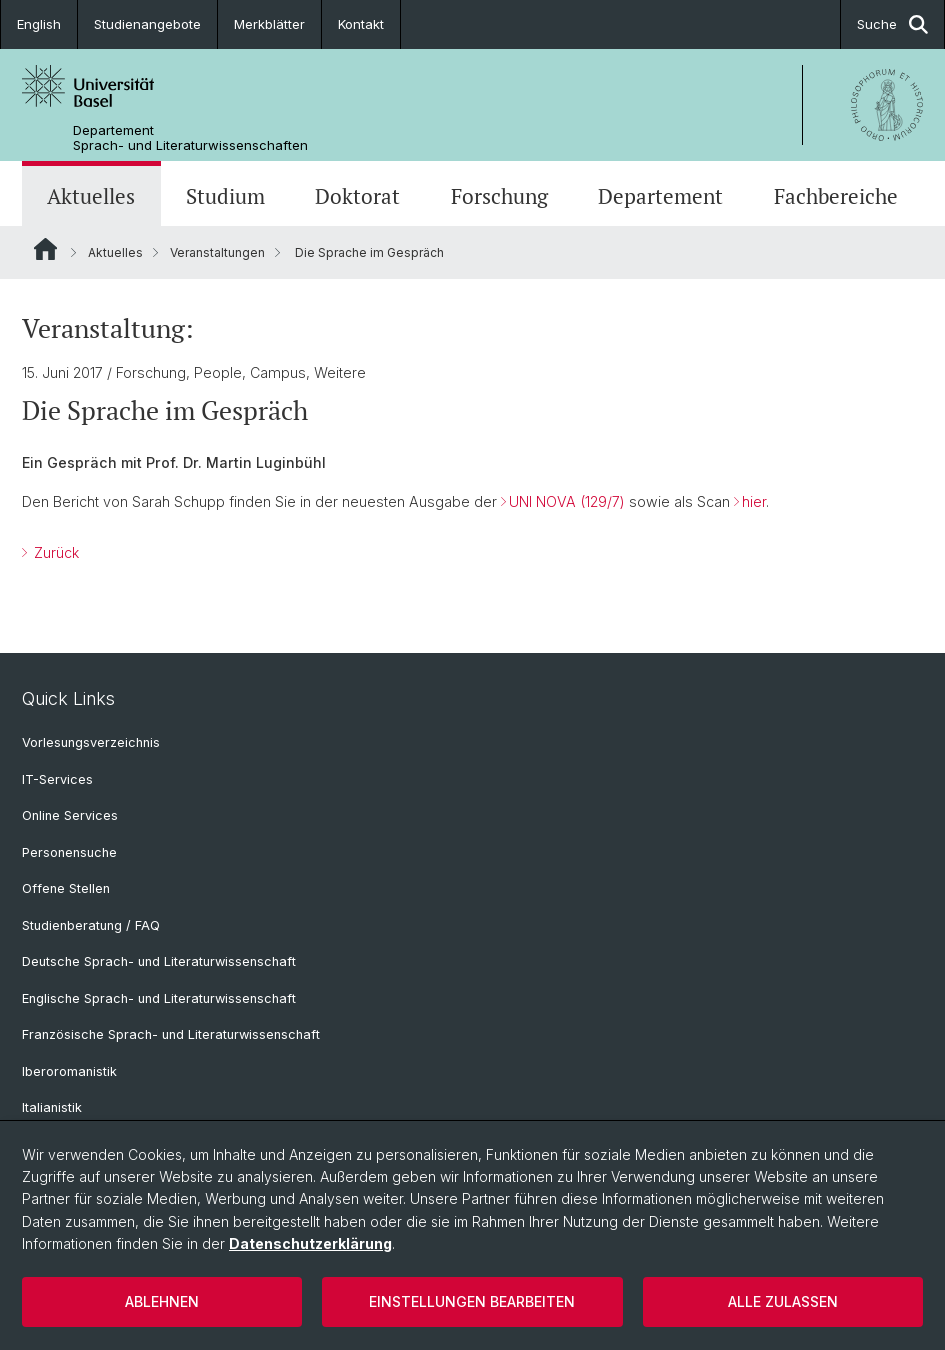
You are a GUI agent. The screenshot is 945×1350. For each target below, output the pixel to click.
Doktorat (357, 196)
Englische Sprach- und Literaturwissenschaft (159, 998)
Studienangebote (147, 24)
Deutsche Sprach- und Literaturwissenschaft (159, 961)
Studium (225, 196)
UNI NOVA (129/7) (567, 501)
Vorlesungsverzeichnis (91, 742)
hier (754, 501)
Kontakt (361, 24)
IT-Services (57, 779)
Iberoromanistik (69, 1071)
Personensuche (69, 852)
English (39, 24)
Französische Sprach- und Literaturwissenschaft (171, 1034)
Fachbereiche (836, 196)
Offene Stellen (66, 888)
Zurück (54, 552)
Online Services (70, 815)
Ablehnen (162, 1301)
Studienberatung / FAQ (91, 925)
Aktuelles (91, 196)
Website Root (45, 249)
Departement (660, 196)
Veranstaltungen (217, 252)
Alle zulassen (783, 1301)
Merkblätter (269, 24)
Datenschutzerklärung (310, 1243)
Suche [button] (892, 24)
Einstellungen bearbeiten (472, 1301)
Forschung (499, 196)
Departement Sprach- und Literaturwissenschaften (190, 138)
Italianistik (52, 1107)
